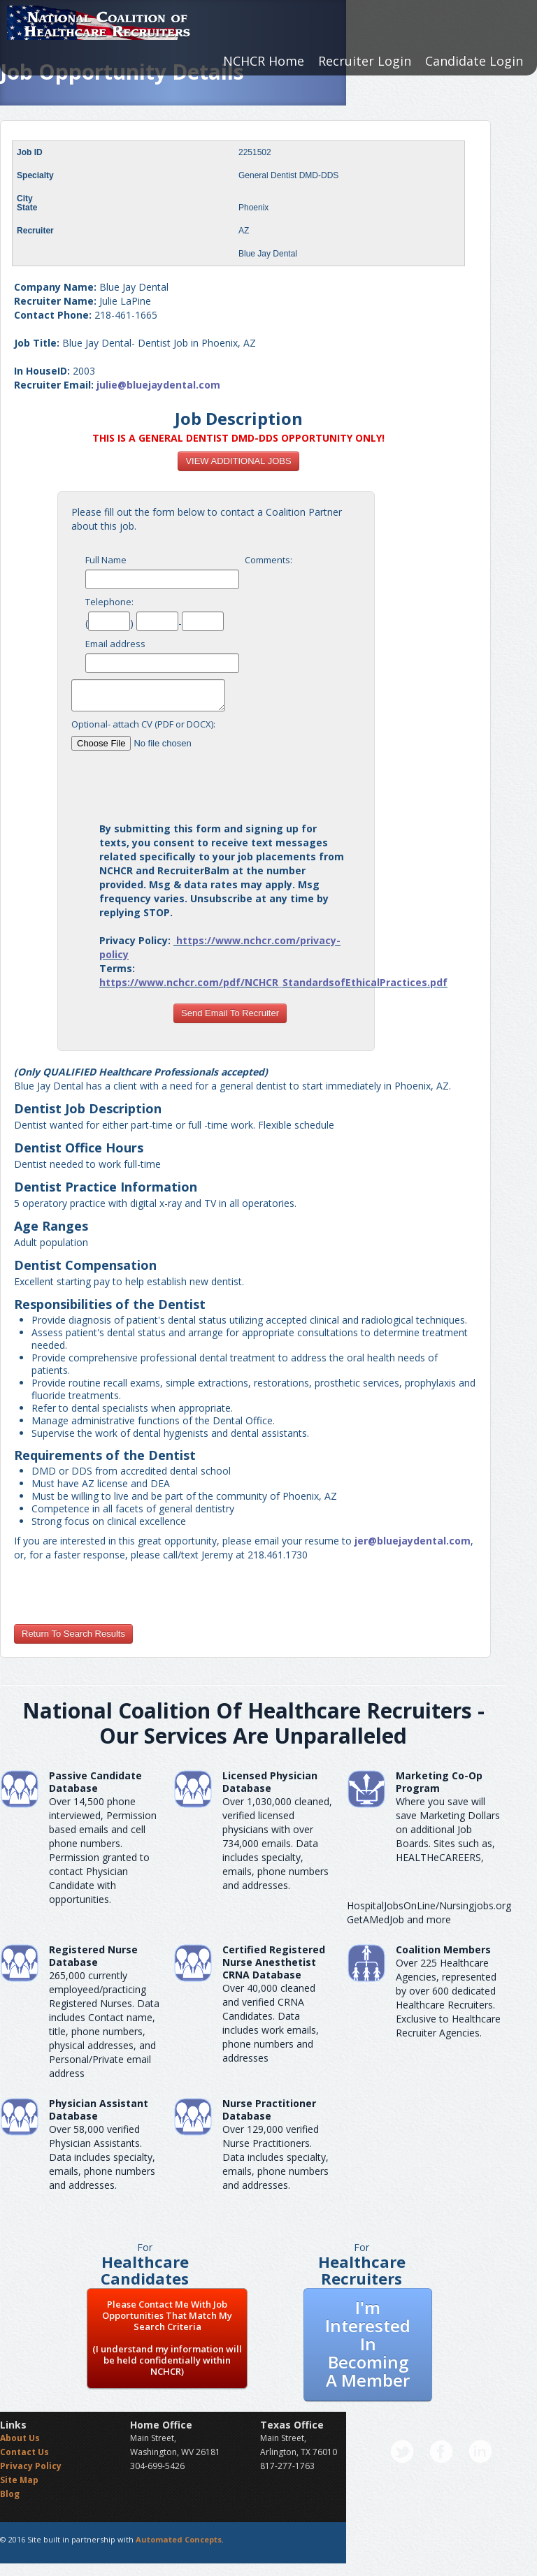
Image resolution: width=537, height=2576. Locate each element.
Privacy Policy (31, 2466)
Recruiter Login (364, 60)
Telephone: (109, 601)
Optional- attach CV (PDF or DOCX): (143, 724)
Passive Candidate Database (95, 1782)
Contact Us (24, 2452)
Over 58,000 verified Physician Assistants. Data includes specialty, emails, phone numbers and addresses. (102, 2157)
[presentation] (230, 780)
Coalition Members (443, 1949)
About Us (20, 2438)
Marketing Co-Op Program (439, 1782)
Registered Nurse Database (93, 1956)
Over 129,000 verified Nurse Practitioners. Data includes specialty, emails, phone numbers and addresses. (275, 2157)
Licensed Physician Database (269, 1782)
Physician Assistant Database (98, 2109)
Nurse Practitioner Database (269, 2109)
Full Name (106, 559)
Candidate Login (474, 60)
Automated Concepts (179, 2539)
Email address (115, 643)
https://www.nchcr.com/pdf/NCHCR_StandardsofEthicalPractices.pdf (273, 982)
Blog (10, 2494)
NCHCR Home (263, 60)
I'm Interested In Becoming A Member (367, 2344)
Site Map (19, 2480)
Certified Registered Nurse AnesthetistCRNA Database (273, 1962)
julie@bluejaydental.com (158, 384)
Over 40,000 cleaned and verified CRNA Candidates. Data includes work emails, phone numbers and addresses (270, 2022)
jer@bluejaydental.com (413, 1540)
